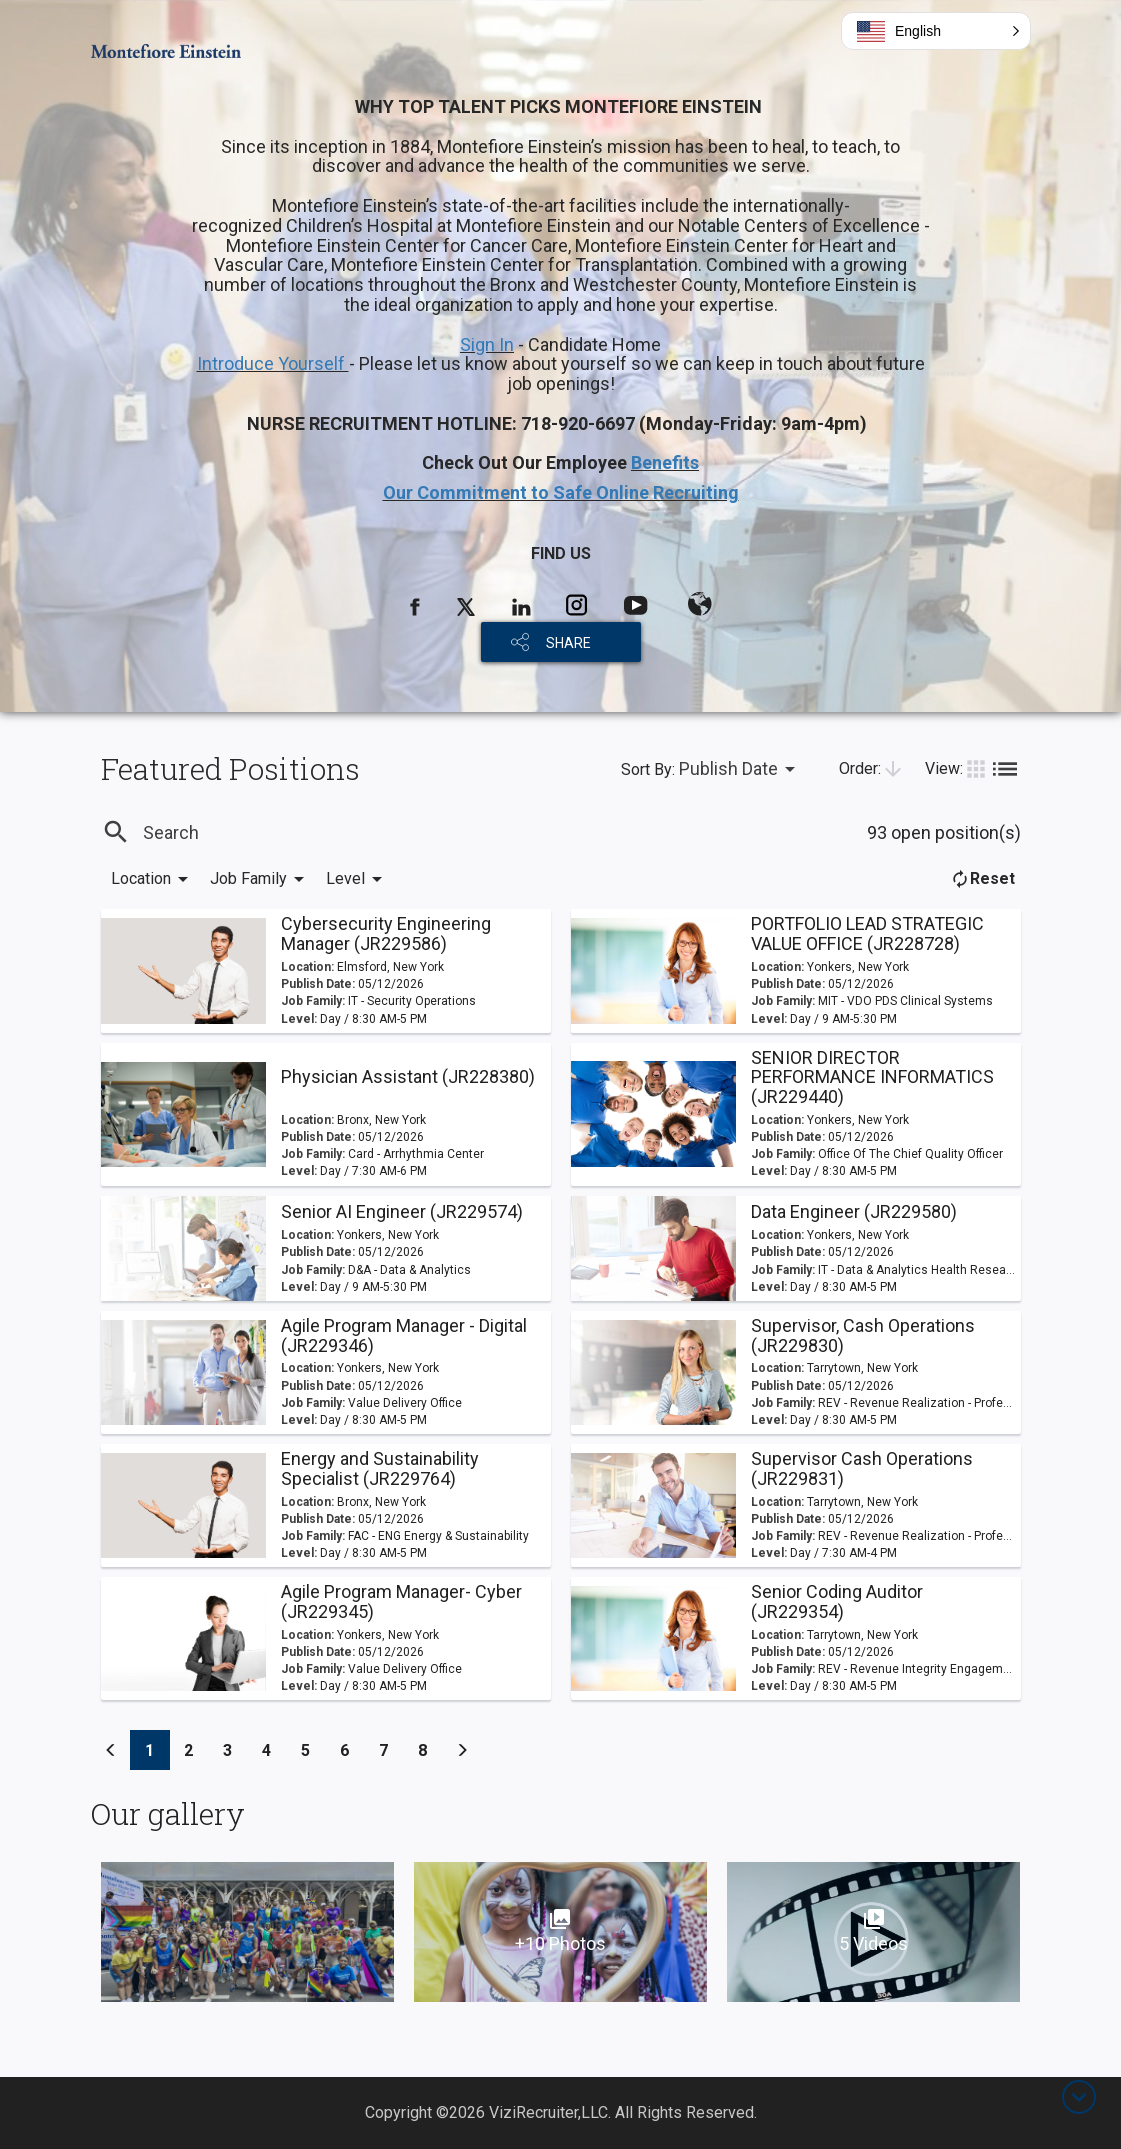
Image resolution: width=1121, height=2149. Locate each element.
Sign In (487, 344)
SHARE (568, 643)
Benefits (665, 462)
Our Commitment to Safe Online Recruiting (561, 492)
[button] (936, 31)
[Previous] (111, 1750)
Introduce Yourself (273, 363)
